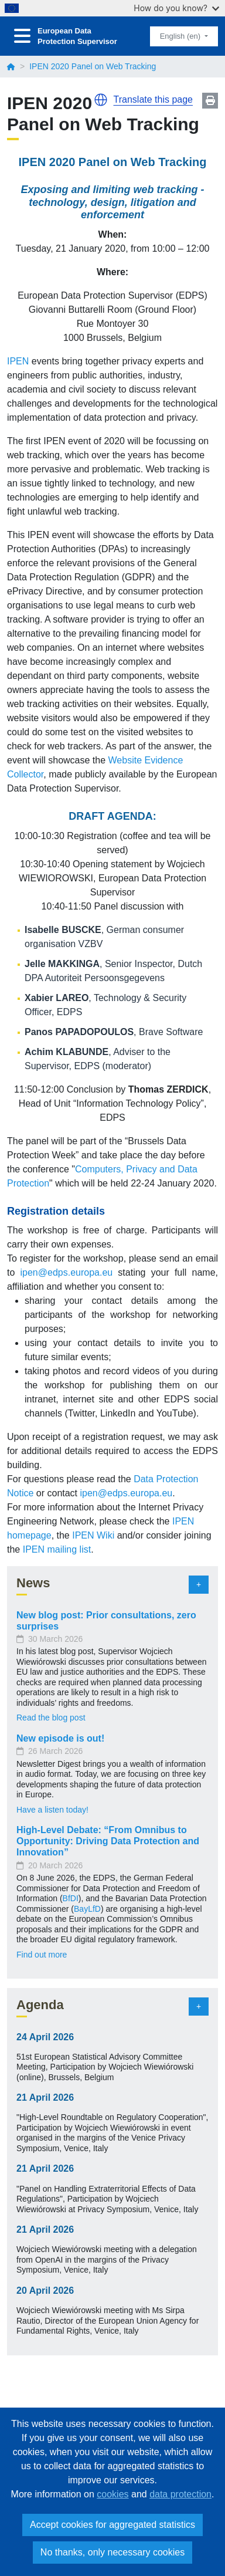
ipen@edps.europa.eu (67, 1272)
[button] (101, 100)
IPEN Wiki (93, 1535)
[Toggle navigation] (22, 36)
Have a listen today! (52, 1809)
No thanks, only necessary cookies (112, 2552)
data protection (180, 2494)
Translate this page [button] (153, 99)
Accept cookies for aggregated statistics (112, 2525)
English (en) (181, 36)
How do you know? (176, 8)
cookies (112, 2494)
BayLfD (87, 1909)
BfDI (71, 1898)
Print (210, 101)
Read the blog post (51, 1717)
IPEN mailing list (57, 1549)
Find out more (41, 1954)
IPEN (19, 361)
